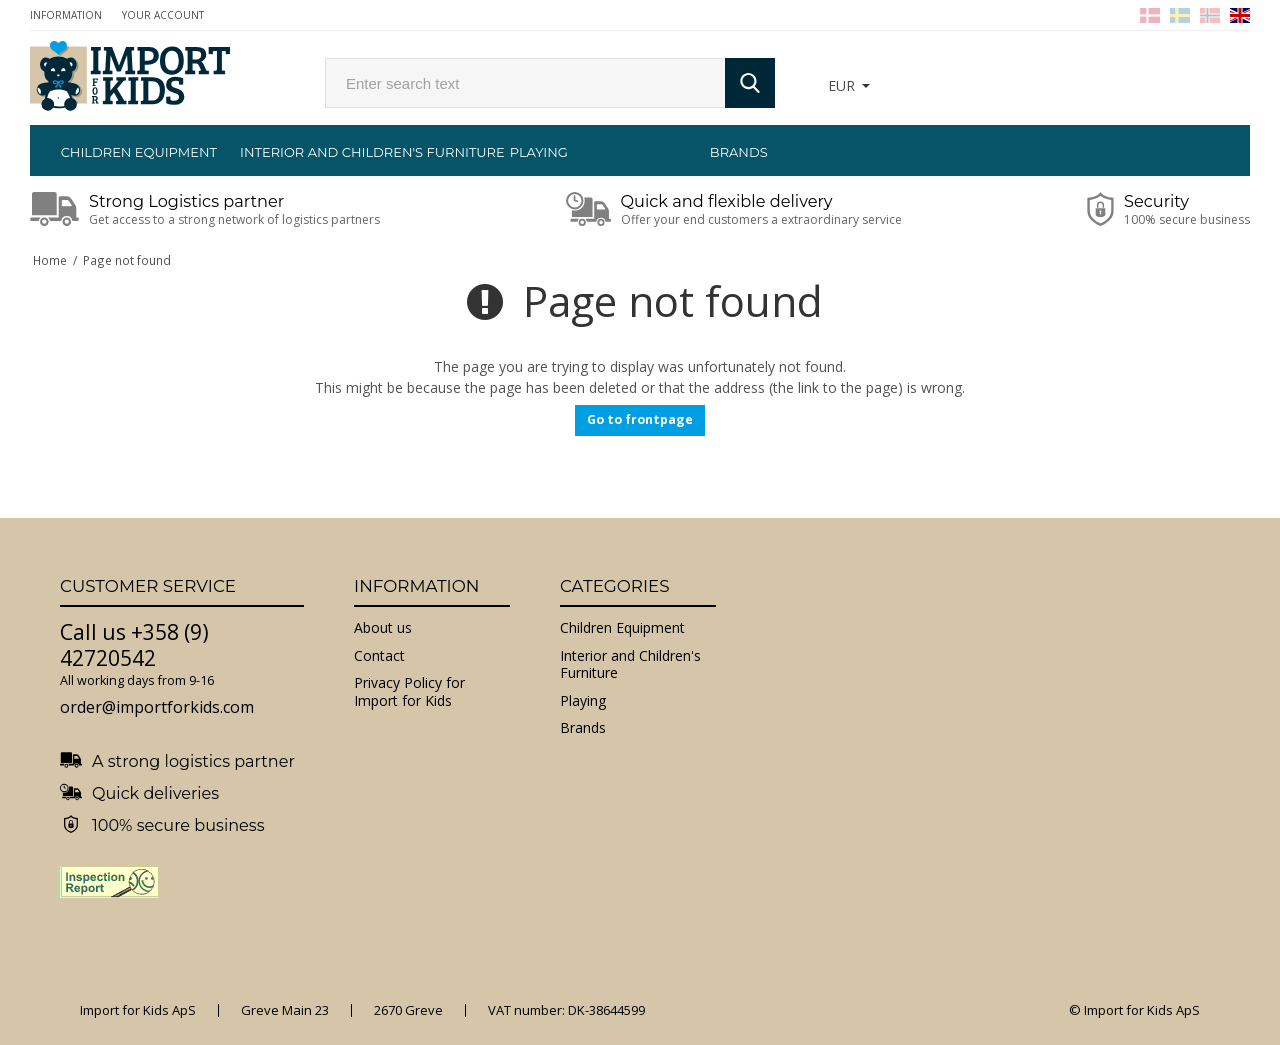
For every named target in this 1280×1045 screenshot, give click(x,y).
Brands (739, 152)
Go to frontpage (640, 419)
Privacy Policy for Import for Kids (409, 691)
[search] (525, 83)
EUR (841, 85)
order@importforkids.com (157, 707)
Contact (379, 655)
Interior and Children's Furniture (339, 152)
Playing (539, 152)
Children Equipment (139, 152)
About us (383, 627)
